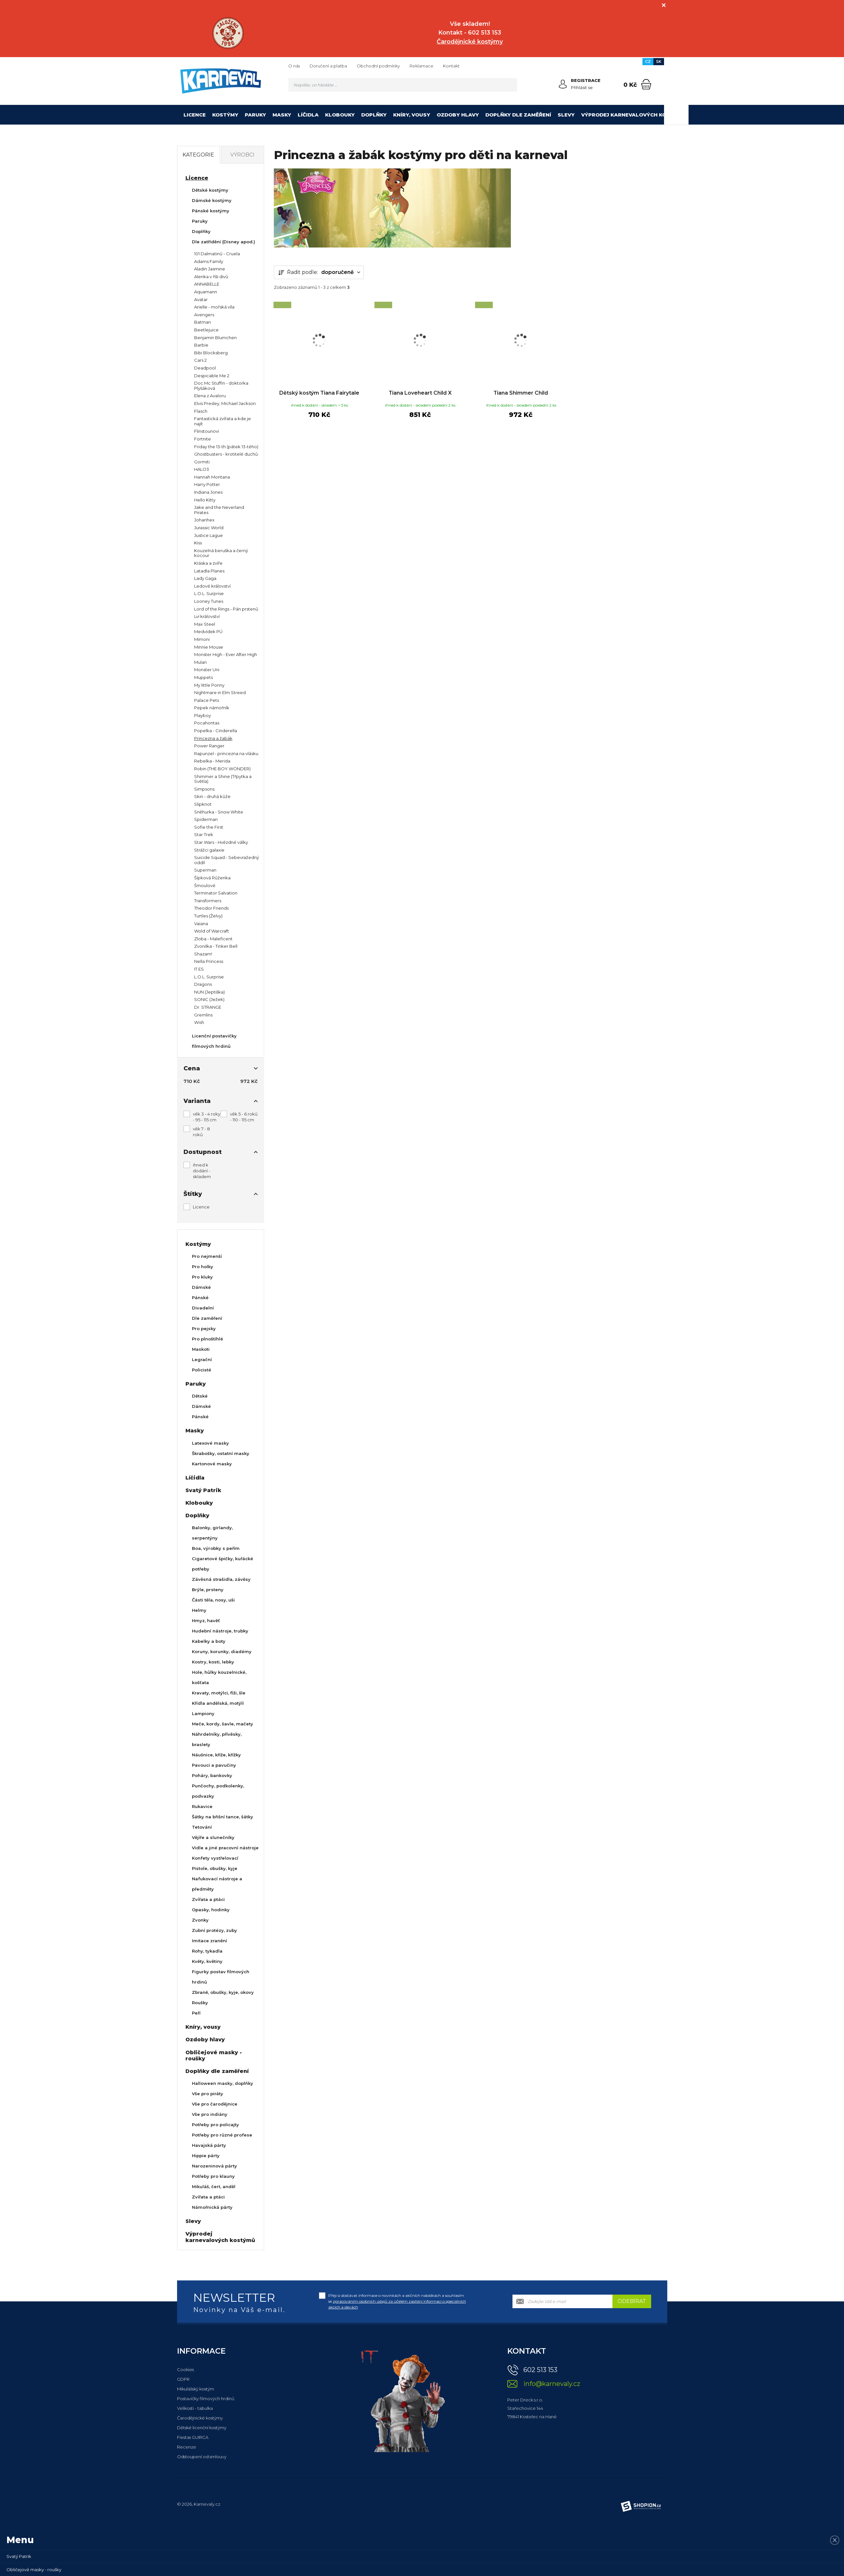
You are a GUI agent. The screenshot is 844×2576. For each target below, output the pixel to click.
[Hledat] (510, 85)
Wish (199, 1022)
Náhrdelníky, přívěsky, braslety (217, 1739)
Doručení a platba (328, 65)
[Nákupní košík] (646, 84)
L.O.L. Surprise (209, 593)
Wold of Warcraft (211, 931)
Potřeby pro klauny (213, 2176)
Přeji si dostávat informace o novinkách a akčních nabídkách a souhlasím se (397, 2301)
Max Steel (204, 624)
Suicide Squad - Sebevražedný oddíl (226, 860)
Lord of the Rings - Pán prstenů (226, 608)
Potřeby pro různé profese (222, 2134)
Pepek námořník (211, 707)
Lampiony (203, 1713)
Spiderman (206, 819)
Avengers (204, 314)
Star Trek (203, 834)
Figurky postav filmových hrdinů (220, 1977)
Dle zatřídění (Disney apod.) (223, 241)
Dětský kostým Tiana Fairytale (319, 397)
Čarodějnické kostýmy (200, 2417)
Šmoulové (204, 885)
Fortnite (202, 438)
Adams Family (208, 261)
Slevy (566, 115)
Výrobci (242, 155)
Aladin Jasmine (209, 268)
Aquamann (205, 291)
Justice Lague (208, 535)
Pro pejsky (204, 1328)
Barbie (201, 345)
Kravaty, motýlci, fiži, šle (218, 1692)
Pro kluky (202, 1276)
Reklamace (421, 65)
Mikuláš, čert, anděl (213, 2186)
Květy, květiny (207, 1961)
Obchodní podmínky (378, 65)
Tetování (202, 1827)
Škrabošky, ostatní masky (220, 1453)
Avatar (201, 299)
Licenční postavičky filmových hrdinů (214, 1041)
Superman (205, 870)
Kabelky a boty (208, 1641)
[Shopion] (641, 2506)
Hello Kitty (204, 499)
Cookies (185, 2369)
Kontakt (451, 65)
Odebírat (632, 2301)
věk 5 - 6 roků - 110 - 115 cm (244, 1116)
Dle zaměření (207, 1318)
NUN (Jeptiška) (209, 992)
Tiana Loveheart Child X (420, 393)
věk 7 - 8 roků (201, 1131)
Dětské (200, 1396)
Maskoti (201, 1349)
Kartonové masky (212, 1463)
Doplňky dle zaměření (518, 115)
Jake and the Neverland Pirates (219, 510)
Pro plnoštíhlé (207, 1338)
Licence (195, 115)
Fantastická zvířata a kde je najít (222, 421)
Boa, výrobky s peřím (216, 1548)
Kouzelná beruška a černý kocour (221, 553)
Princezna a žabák (213, 738)
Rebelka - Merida (212, 760)
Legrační (202, 1359)
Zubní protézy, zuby (214, 1930)
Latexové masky (210, 1443)
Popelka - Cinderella (215, 730)
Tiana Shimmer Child (520, 393)
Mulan (200, 662)
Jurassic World (208, 527)
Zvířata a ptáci (208, 1899)
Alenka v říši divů (211, 276)
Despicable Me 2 (211, 375)
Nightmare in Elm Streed (220, 692)
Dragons (203, 984)
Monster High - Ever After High (225, 654)
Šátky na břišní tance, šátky (222, 1816)
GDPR (183, 2379)
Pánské (200, 1297)
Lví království (207, 616)
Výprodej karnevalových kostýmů (633, 115)
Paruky (255, 115)
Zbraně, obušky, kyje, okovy (223, 1992)
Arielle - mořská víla (214, 306)
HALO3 (201, 469)
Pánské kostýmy (210, 210)
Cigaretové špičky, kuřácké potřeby (222, 1563)
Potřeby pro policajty (215, 2124)
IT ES (199, 969)
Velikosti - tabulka (195, 2408)
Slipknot (203, 804)
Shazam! (203, 953)
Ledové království (212, 586)
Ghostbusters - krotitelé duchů (226, 454)
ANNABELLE (206, 284)
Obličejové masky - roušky (213, 2055)
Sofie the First (208, 827)
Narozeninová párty (214, 2165)
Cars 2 (200, 360)
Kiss (198, 542)
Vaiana (201, 923)
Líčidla (308, 115)
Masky (282, 115)
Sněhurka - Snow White (218, 811)
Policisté (201, 1369)
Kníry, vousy (411, 115)
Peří (196, 2012)
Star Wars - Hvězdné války (221, 842)
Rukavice (202, 1806)
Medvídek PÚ (208, 631)
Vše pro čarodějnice (214, 2103)
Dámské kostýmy (212, 200)
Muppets (203, 677)
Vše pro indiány (209, 2114)
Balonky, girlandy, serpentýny (212, 1533)
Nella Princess (208, 961)
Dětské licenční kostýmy (201, 2427)
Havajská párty (209, 2145)
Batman (202, 322)
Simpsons (204, 789)
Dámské (201, 1287)
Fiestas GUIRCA (192, 2437)
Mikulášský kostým (195, 2388)
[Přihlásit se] (563, 84)
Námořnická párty (212, 2207)
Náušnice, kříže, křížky (216, 1754)
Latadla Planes (209, 570)
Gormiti (202, 461)
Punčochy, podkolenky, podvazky (218, 1791)
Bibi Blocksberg (211, 352)
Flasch (200, 411)
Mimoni (202, 639)
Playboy (202, 715)
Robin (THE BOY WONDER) (222, 768)
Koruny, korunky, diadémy (222, 1651)
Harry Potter (207, 484)
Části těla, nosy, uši (213, 1599)
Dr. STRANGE (207, 1007)
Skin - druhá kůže (212, 796)
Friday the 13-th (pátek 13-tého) (226, 446)
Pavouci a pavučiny (214, 1765)
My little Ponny (209, 685)
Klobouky (340, 115)
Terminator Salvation (215, 892)
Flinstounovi (206, 431)
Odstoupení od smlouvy (201, 2456)
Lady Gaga (205, 578)
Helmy (199, 1610)
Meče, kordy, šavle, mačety (222, 1723)
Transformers (207, 900)
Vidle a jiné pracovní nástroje (225, 1847)
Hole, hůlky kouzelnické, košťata (219, 1677)
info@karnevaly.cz (551, 2384)
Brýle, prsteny (207, 1589)
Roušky (200, 2002)
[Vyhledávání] (402, 85)
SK (658, 61)
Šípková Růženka (212, 877)
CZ (648, 61)
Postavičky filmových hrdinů (205, 2398)
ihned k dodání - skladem (202, 1170)
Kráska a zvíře (208, 563)
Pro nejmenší (207, 1256)
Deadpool (205, 367)
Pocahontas (206, 722)
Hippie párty (206, 2155)
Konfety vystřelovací (215, 1858)
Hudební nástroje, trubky (220, 1630)
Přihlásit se (582, 87)
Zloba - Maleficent (213, 938)
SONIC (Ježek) (209, 999)
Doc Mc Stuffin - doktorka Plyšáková (221, 385)
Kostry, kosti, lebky (213, 1661)
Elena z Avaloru (210, 395)
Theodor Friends (211, 908)
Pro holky (202, 1266)
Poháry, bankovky (212, 1775)
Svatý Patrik (203, 1490)
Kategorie (198, 155)
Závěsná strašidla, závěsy (221, 1579)
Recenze (186, 2447)
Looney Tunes (208, 601)
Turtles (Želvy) (208, 915)
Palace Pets (206, 700)
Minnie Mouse (208, 647)
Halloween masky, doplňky (222, 2083)
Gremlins (203, 1014)
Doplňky (374, 115)
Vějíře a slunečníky (213, 1837)
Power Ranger (209, 745)
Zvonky (200, 1920)
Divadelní (203, 1307)
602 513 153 (540, 2370)
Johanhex (204, 519)
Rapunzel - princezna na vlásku (226, 753)
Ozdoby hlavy (458, 115)
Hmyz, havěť (206, 1620)
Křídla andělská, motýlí (218, 1703)
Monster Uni (206, 669)
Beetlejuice (206, 329)
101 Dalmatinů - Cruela (217, 253)
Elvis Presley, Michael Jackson (225, 403)
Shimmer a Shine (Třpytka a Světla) (223, 779)
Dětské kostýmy (210, 190)
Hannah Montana (212, 477)
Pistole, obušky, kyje (214, 1868)
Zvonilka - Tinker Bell (215, 946)
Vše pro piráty (207, 2093)
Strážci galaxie (209, 850)
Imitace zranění (209, 1940)
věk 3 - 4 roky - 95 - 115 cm (206, 1116)
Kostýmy (225, 115)
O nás (294, 65)
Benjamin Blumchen (215, 337)
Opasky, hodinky (211, 1909)
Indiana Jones (208, 492)
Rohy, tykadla (207, 1951)
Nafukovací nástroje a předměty (217, 1884)
